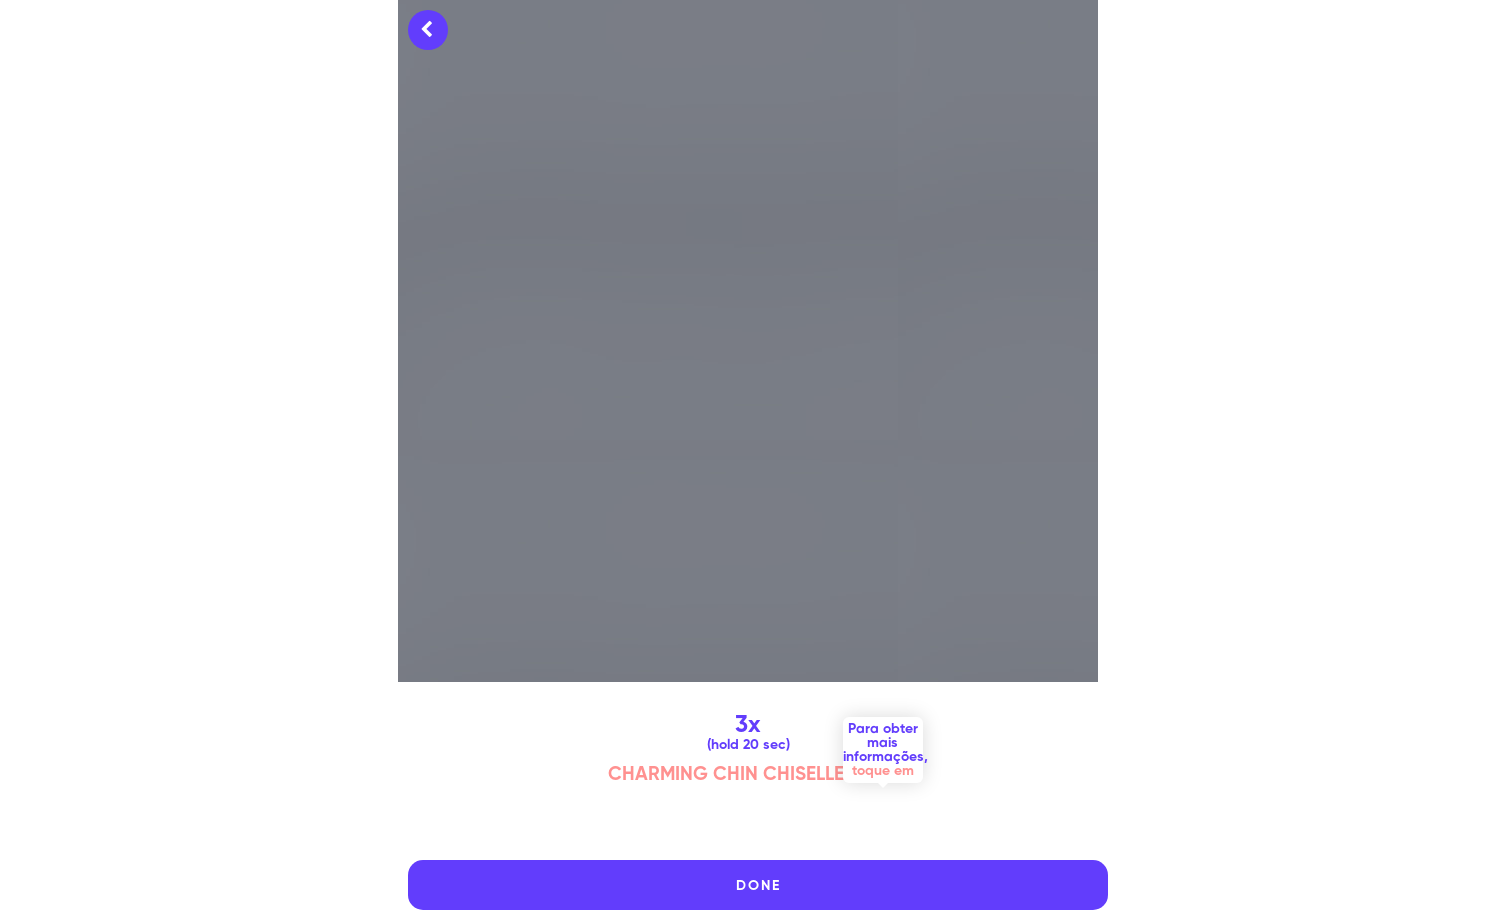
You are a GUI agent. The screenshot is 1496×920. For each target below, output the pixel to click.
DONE (758, 886)
